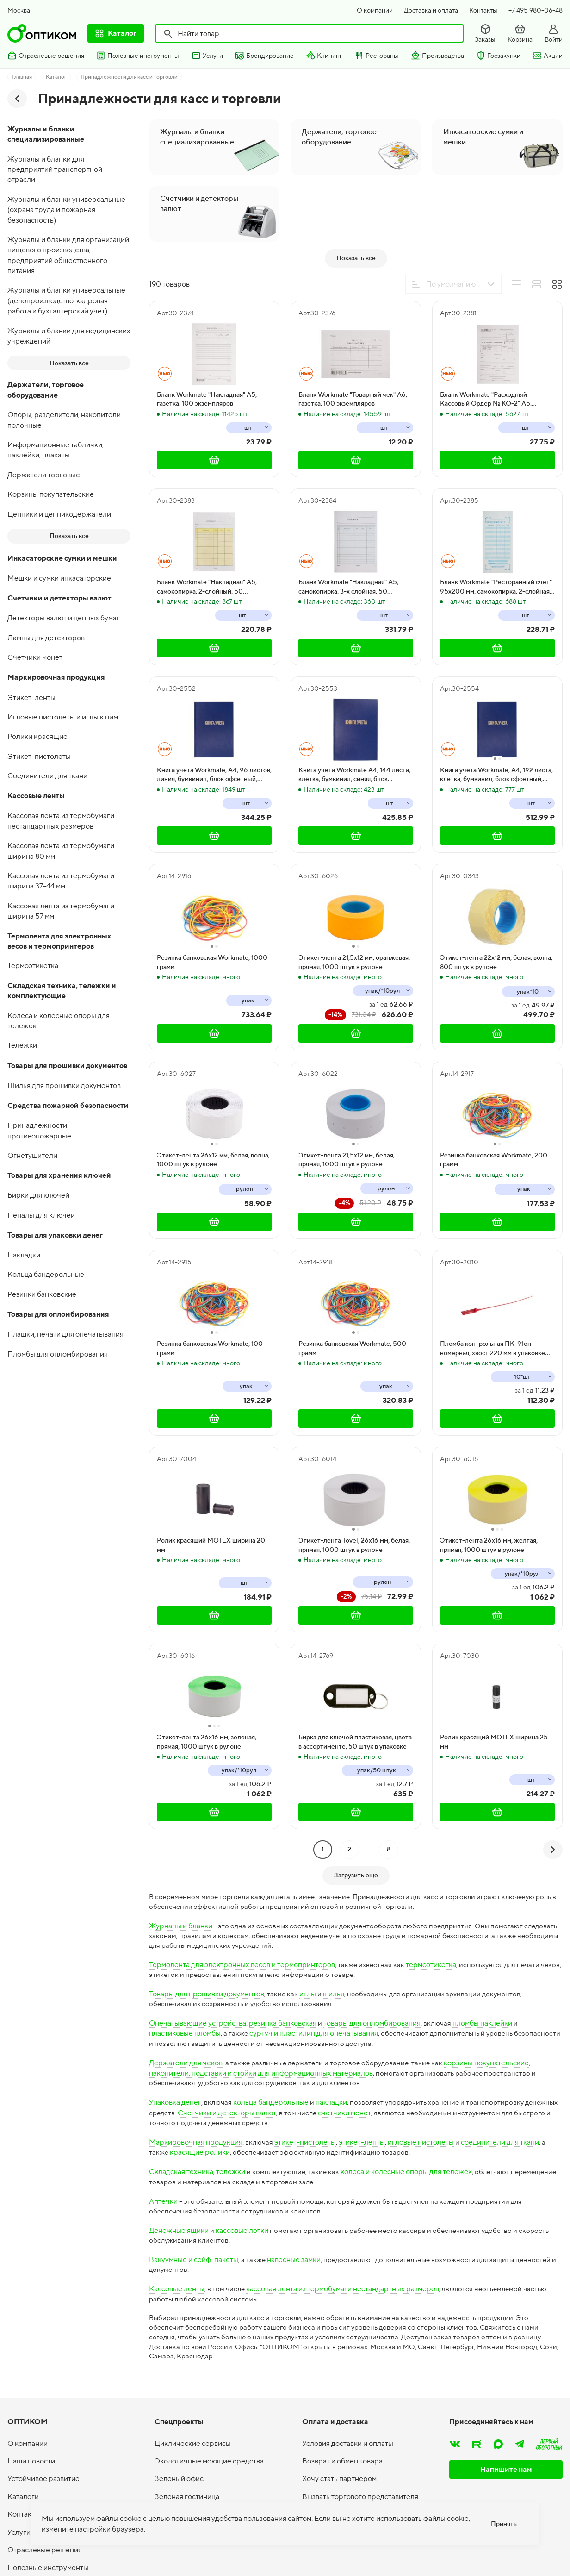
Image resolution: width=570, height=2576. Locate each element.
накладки (331, 2241)
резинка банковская (282, 2161)
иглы (308, 2130)
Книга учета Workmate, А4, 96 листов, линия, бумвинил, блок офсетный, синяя (214, 908)
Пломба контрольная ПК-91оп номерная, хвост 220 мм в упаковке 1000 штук (492, 1482)
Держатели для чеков (186, 2201)
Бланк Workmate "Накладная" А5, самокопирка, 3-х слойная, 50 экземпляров (348, 720)
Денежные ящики (179, 2372)
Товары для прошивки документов (206, 2130)
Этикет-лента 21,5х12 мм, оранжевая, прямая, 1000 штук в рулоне (354, 1095)
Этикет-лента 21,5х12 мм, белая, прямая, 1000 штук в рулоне (346, 1293)
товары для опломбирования (372, 2161)
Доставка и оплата (431, 10)
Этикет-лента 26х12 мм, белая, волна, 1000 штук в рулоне (213, 1293)
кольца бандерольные (271, 2241)
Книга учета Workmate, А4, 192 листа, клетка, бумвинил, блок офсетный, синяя (496, 908)
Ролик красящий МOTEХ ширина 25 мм (494, 1875)
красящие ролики (201, 2292)
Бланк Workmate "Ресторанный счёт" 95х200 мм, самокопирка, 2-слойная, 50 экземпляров (496, 720)
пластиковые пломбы (185, 2171)
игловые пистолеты (422, 2281)
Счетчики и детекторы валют (265, 2251)
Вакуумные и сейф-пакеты (193, 2401)
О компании (375, 10)
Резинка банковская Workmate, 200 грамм (493, 1293)
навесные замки (295, 2401)
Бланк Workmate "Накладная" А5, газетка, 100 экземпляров (207, 532)
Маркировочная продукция (195, 2281)
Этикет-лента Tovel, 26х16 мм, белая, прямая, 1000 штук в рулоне (354, 1678)
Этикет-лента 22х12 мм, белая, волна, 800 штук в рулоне (496, 1095)
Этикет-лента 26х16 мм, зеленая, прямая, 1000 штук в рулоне (206, 1875)
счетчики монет (383, 2251)
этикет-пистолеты (306, 2281)
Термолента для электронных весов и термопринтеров (242, 2100)
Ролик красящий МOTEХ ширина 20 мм (211, 1678)
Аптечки (163, 2342)
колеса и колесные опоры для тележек (409, 2311)
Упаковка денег (175, 2241)
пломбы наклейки (483, 2161)
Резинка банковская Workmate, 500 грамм (352, 1481)
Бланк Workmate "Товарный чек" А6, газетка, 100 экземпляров (352, 532)
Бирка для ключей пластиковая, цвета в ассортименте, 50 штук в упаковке (355, 1875)
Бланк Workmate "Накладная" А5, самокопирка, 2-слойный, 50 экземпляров (207, 720)
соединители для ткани (501, 2281)
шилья (334, 2130)
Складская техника (181, 2311)
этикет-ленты (363, 2281)
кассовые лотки (242, 2372)
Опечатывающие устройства (197, 2161)
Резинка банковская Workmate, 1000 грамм (212, 1095)
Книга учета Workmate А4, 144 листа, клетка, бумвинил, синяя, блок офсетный (354, 908)
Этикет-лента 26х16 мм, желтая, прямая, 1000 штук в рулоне (489, 1678)
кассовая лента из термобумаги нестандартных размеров (344, 2431)
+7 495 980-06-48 (535, 10)
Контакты (483, 10)
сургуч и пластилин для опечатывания (314, 2171)
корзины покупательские (496, 2201)
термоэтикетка (432, 2100)
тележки (230, 2311)
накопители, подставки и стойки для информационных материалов (261, 2211)
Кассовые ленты (176, 2431)
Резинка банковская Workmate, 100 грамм (210, 1481)
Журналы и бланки (180, 2060)
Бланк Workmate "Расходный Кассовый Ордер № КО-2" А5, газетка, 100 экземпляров (486, 533)
